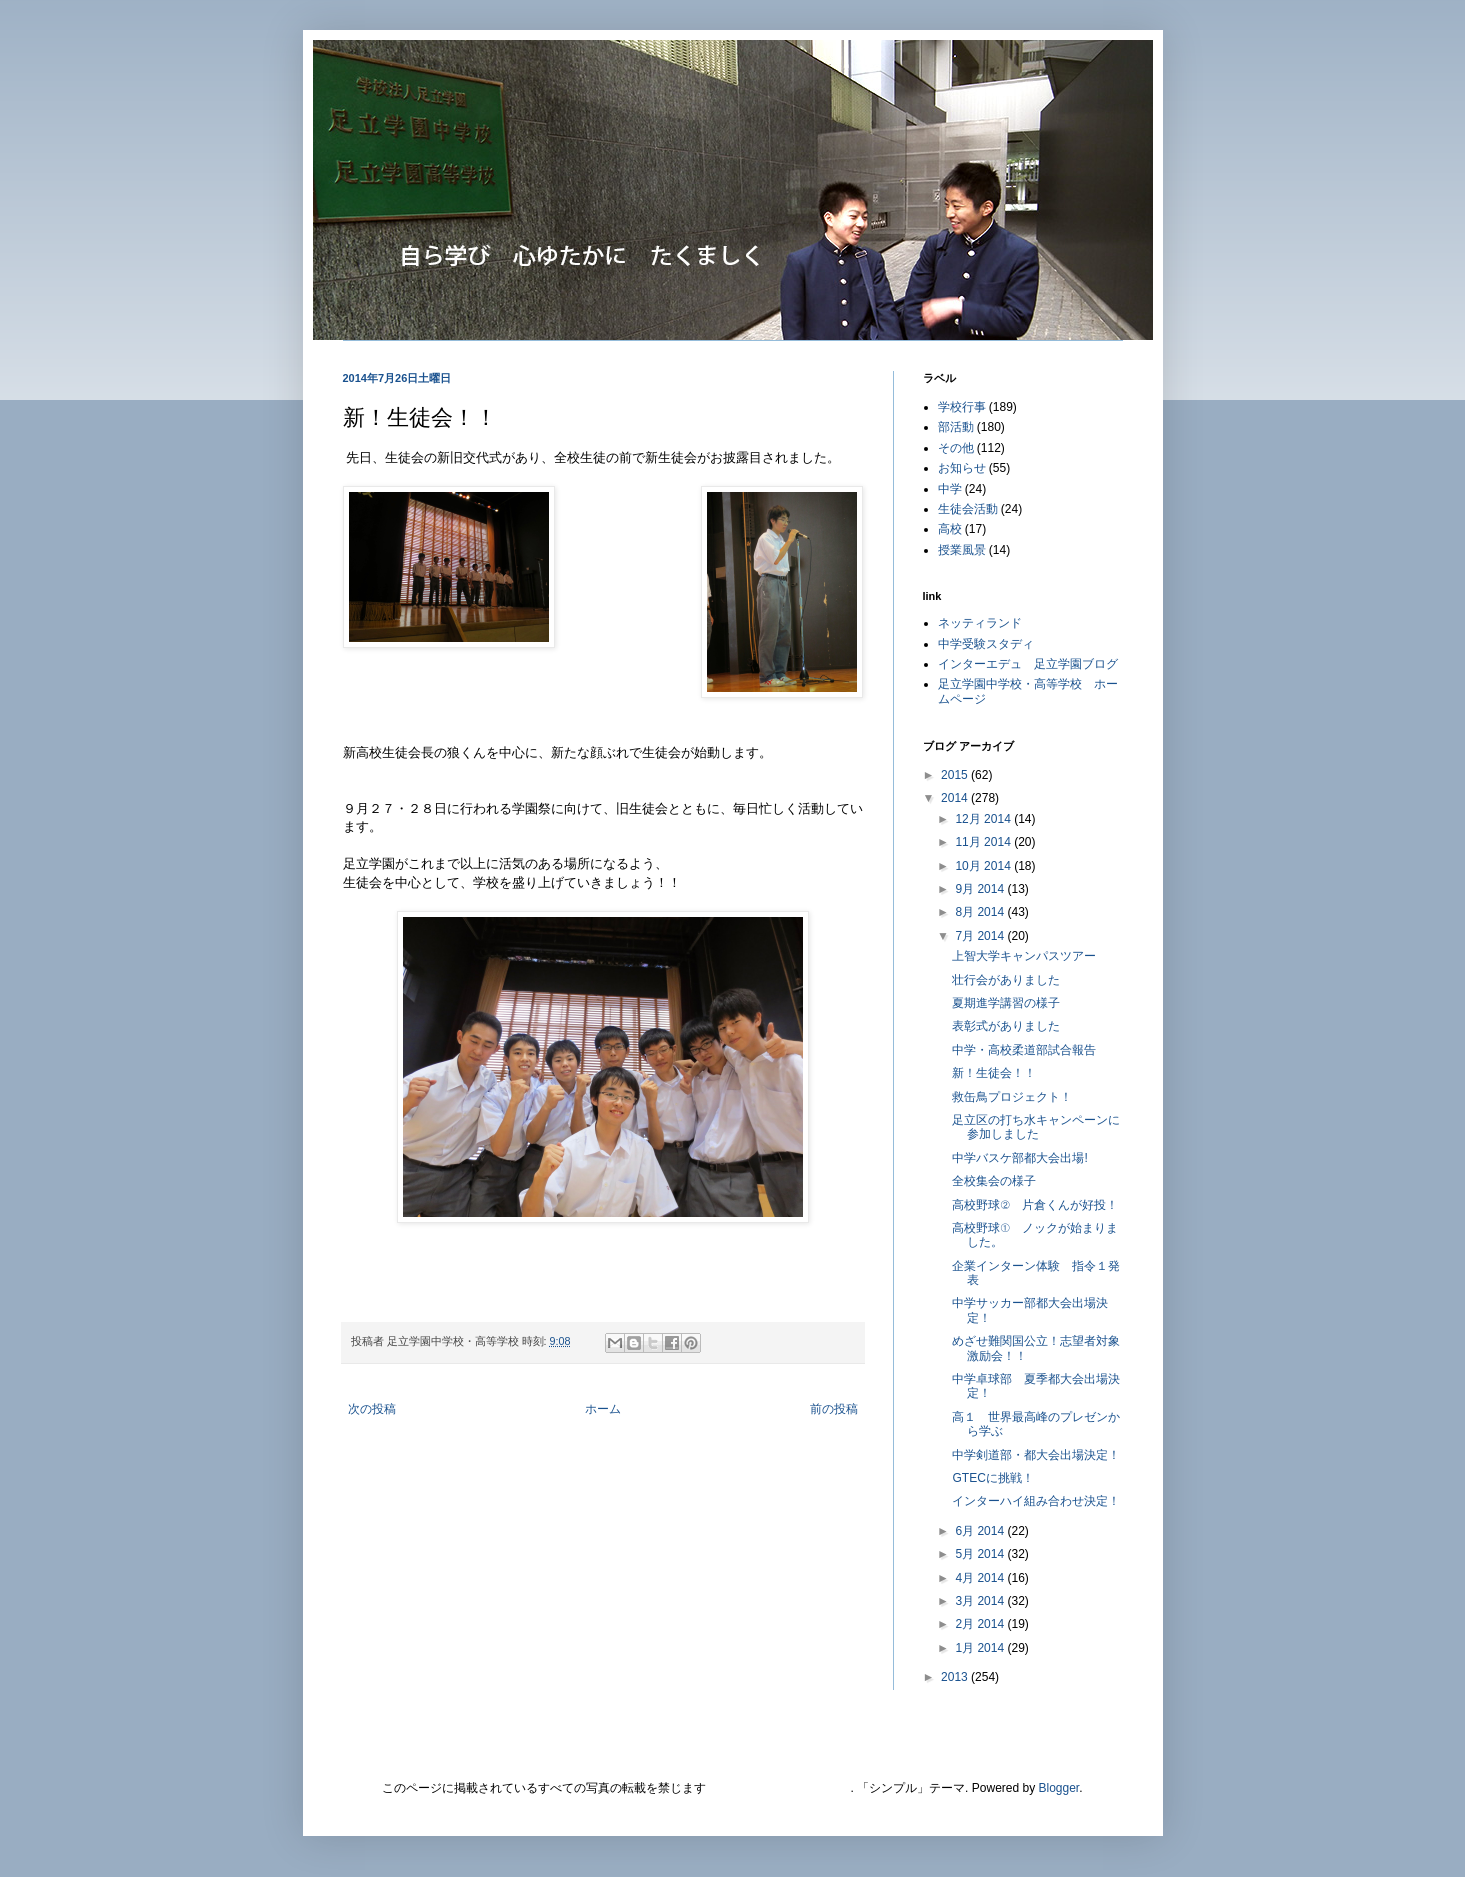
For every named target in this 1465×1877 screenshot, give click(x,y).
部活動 (956, 427)
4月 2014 (981, 1578)
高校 (950, 529)
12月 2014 (984, 819)
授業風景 (962, 550)
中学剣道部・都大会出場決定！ (1036, 1455)
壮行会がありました (1006, 980)
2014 (956, 798)
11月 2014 (984, 842)
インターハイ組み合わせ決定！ (1036, 1501)
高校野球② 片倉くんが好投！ (1034, 1205)
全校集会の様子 (994, 1181)
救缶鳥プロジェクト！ (1012, 1097)
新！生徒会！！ (994, 1073)
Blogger (1059, 1788)
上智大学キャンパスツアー (1024, 956)
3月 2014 (981, 1601)
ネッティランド (980, 623)
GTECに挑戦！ (992, 1478)
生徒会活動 (968, 509)
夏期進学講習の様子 (1006, 1003)
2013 (956, 1677)
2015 (956, 775)
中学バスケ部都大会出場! (1019, 1158)
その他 (956, 448)
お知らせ (962, 468)
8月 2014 (981, 912)
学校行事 (962, 407)
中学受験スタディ (986, 644)
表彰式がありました (1006, 1026)
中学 (950, 489)
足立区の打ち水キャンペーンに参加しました (1036, 1127)
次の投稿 (372, 1409)
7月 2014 (981, 936)
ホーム (603, 1409)
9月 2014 (981, 889)
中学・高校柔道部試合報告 (1024, 1050)
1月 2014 (981, 1648)
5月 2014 (981, 1554)
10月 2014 (984, 866)
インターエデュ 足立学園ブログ (1028, 664)
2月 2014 (981, 1624)
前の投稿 (834, 1409)
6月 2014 (981, 1531)
